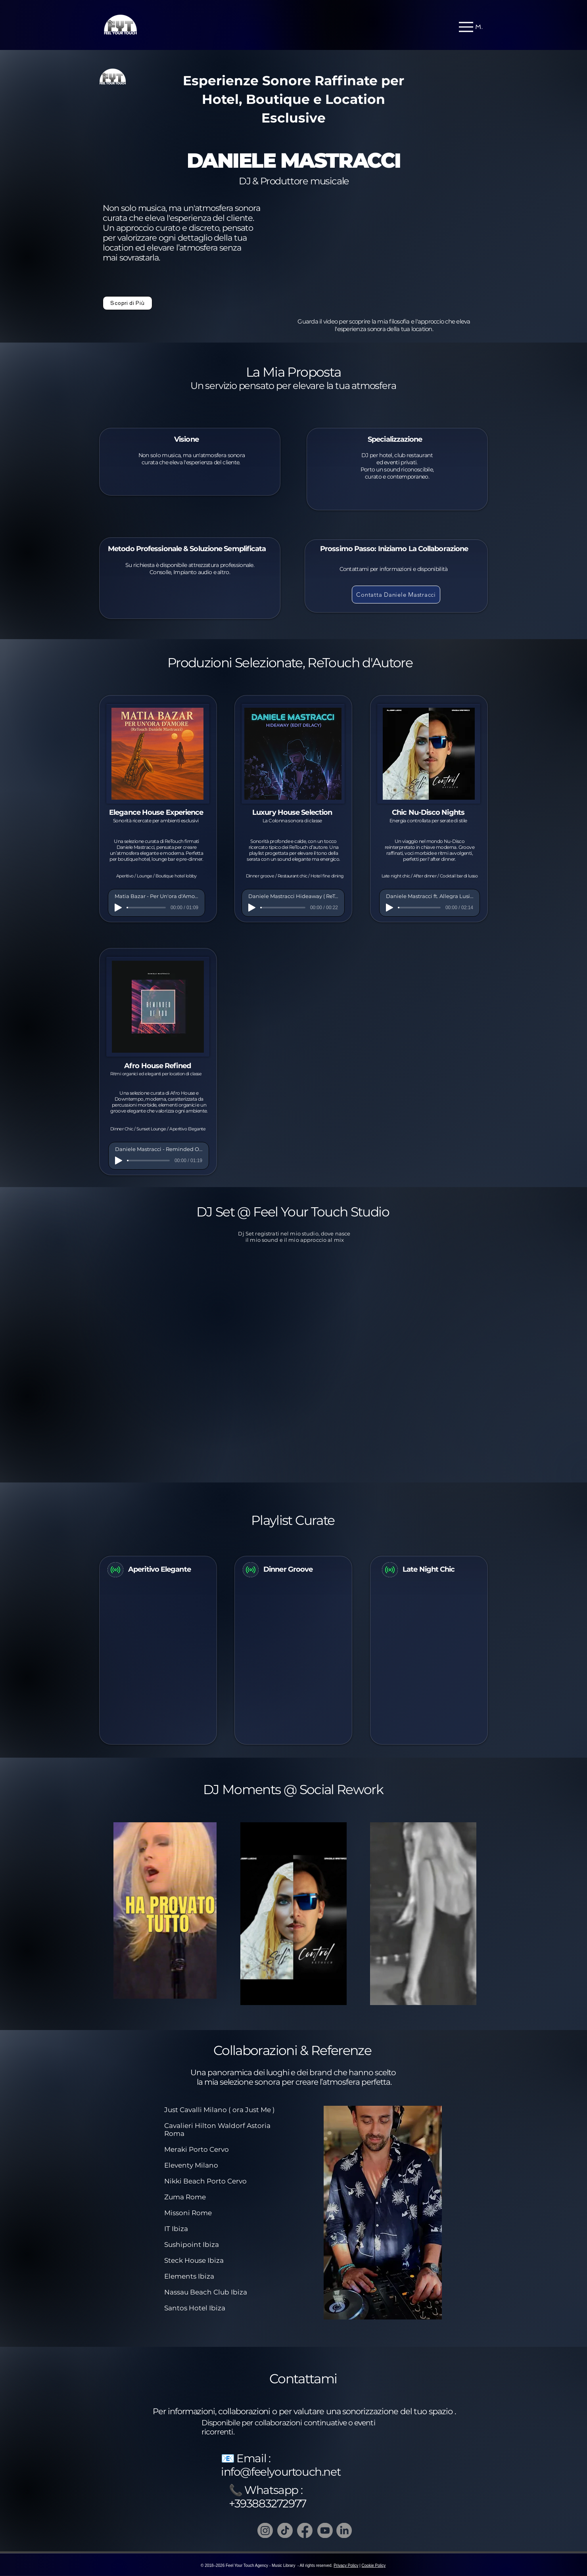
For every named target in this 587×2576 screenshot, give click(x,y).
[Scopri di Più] (127, 303)
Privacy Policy (346, 2565)
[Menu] (471, 27)
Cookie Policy (374, 2565)
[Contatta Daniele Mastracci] (396, 594)
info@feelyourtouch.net (280, 2471)
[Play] (118, 908)
